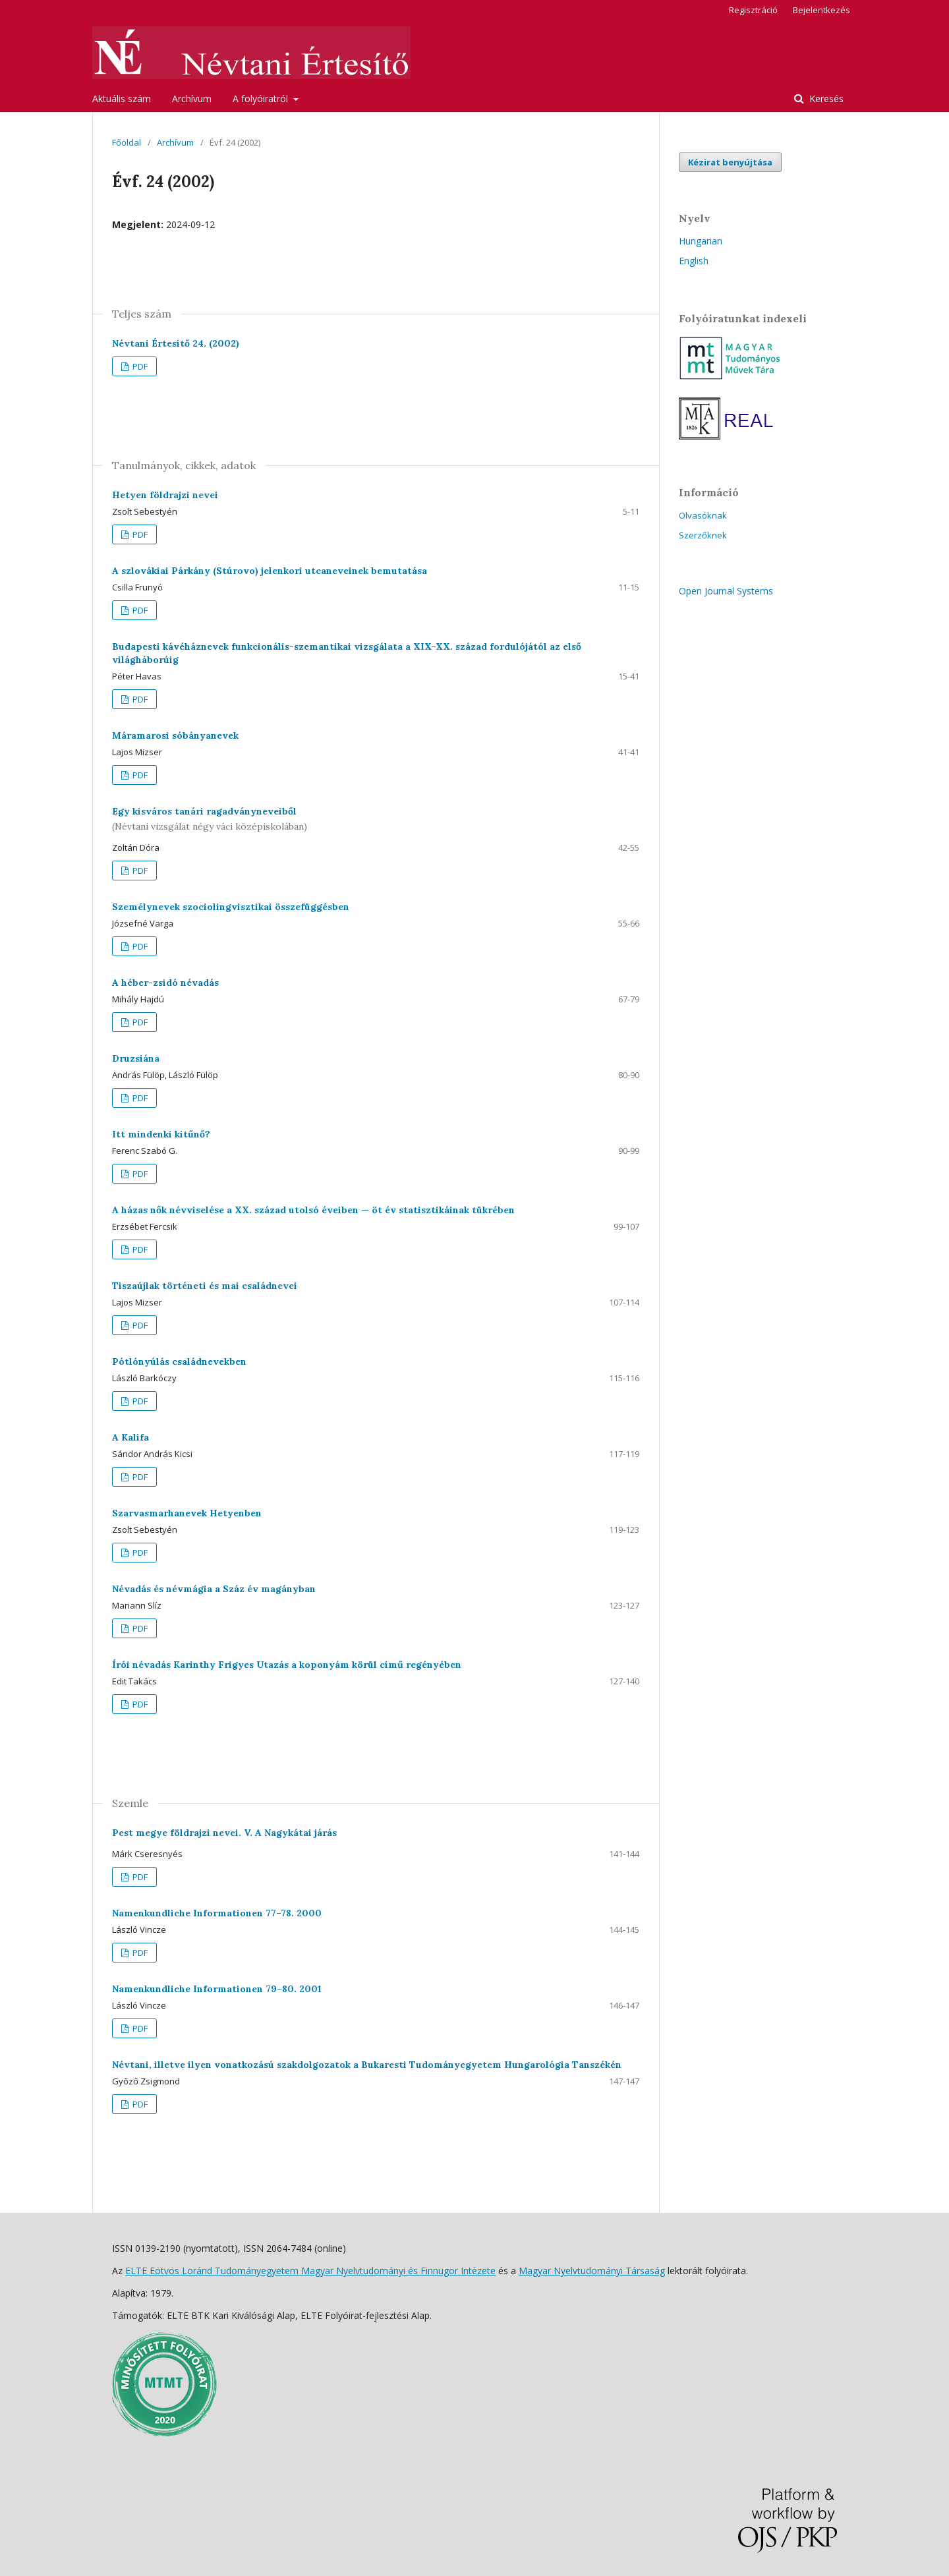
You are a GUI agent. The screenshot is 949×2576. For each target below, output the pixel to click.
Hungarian (700, 241)
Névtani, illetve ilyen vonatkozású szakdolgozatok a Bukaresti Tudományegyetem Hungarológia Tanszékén (366, 2065)
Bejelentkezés (821, 10)
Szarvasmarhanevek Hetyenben (187, 1513)
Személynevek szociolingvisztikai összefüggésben (230, 907)
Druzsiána (135, 1058)
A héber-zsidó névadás (165, 982)
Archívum (192, 98)
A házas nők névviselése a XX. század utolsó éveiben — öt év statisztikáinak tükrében (313, 1210)
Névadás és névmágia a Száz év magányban (214, 1589)
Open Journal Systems (726, 591)
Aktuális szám (121, 98)
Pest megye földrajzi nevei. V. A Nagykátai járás (224, 1833)
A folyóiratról (262, 98)
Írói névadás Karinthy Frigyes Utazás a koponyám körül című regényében (286, 1665)
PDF (139, 366)
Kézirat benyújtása (730, 162)
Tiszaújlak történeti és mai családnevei (204, 1286)
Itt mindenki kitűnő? (161, 1134)
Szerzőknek (703, 535)
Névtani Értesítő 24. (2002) (175, 343)
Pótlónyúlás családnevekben (179, 1361)
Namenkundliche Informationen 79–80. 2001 (217, 1989)
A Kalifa (130, 1437)
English (693, 260)
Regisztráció (753, 10)
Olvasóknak (703, 515)
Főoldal (126, 142)
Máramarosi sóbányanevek (175, 735)
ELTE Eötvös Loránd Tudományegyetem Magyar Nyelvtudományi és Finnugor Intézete (310, 2270)
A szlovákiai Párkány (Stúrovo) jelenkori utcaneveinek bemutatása (269, 571)
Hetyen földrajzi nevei (165, 495)
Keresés (825, 98)
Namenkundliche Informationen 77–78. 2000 (217, 1913)
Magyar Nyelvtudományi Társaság (592, 2270)
